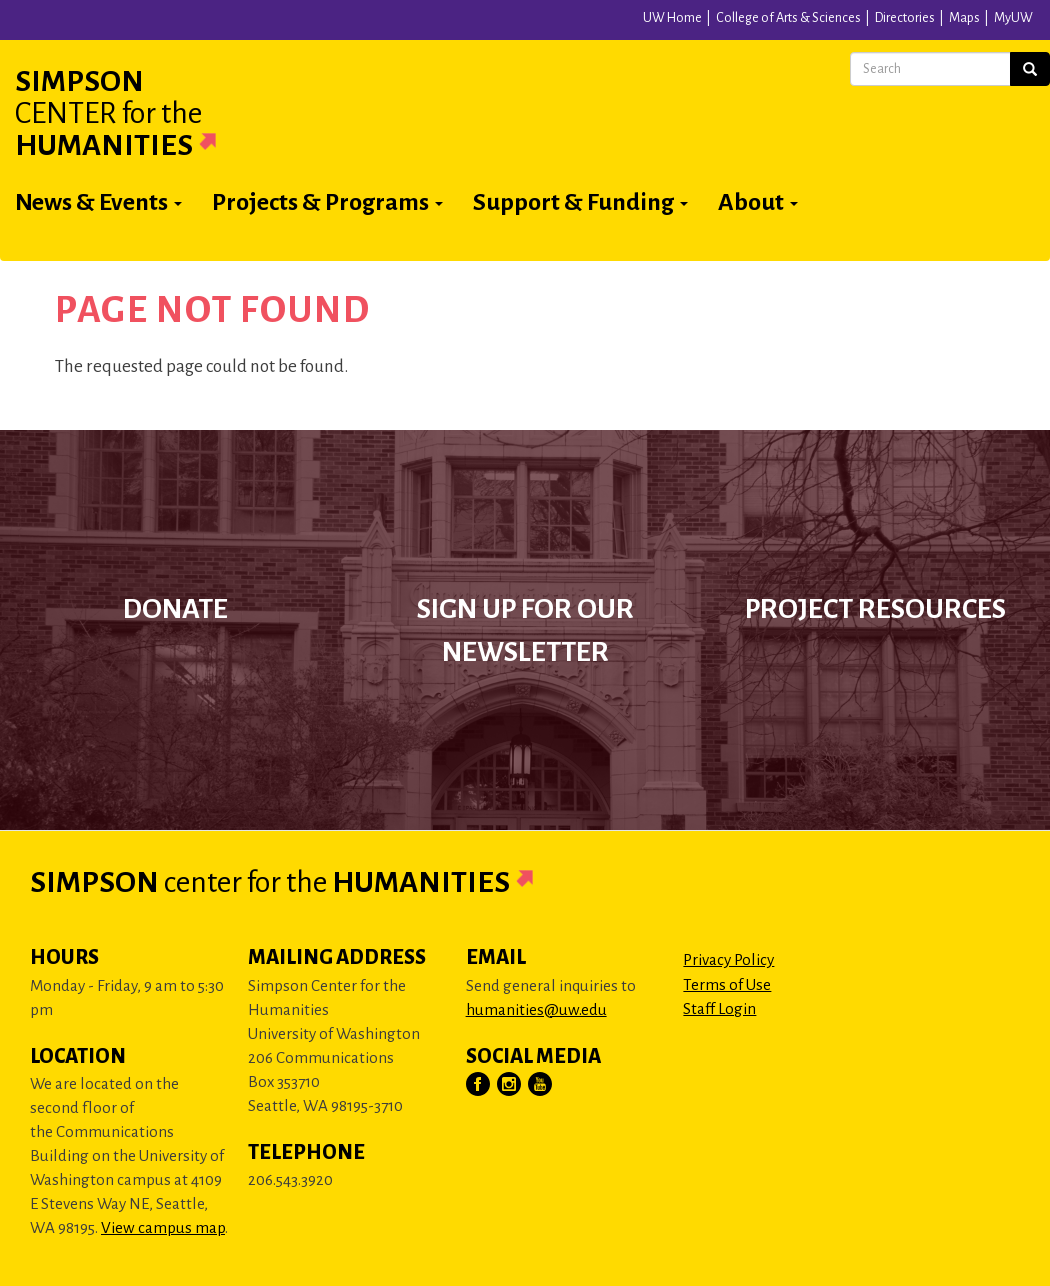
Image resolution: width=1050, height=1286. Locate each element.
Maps (964, 18)
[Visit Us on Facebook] (479, 1085)
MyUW (1013, 18)
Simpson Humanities (140, 113)
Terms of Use (727, 984)
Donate (175, 609)
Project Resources (875, 609)
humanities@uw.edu (536, 1009)
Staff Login (719, 1008)
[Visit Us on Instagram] (510, 1085)
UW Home (672, 18)
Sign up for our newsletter (525, 630)
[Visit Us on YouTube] (541, 1085)
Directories (905, 18)
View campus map (163, 1227)
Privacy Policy (728, 959)
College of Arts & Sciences (788, 18)
